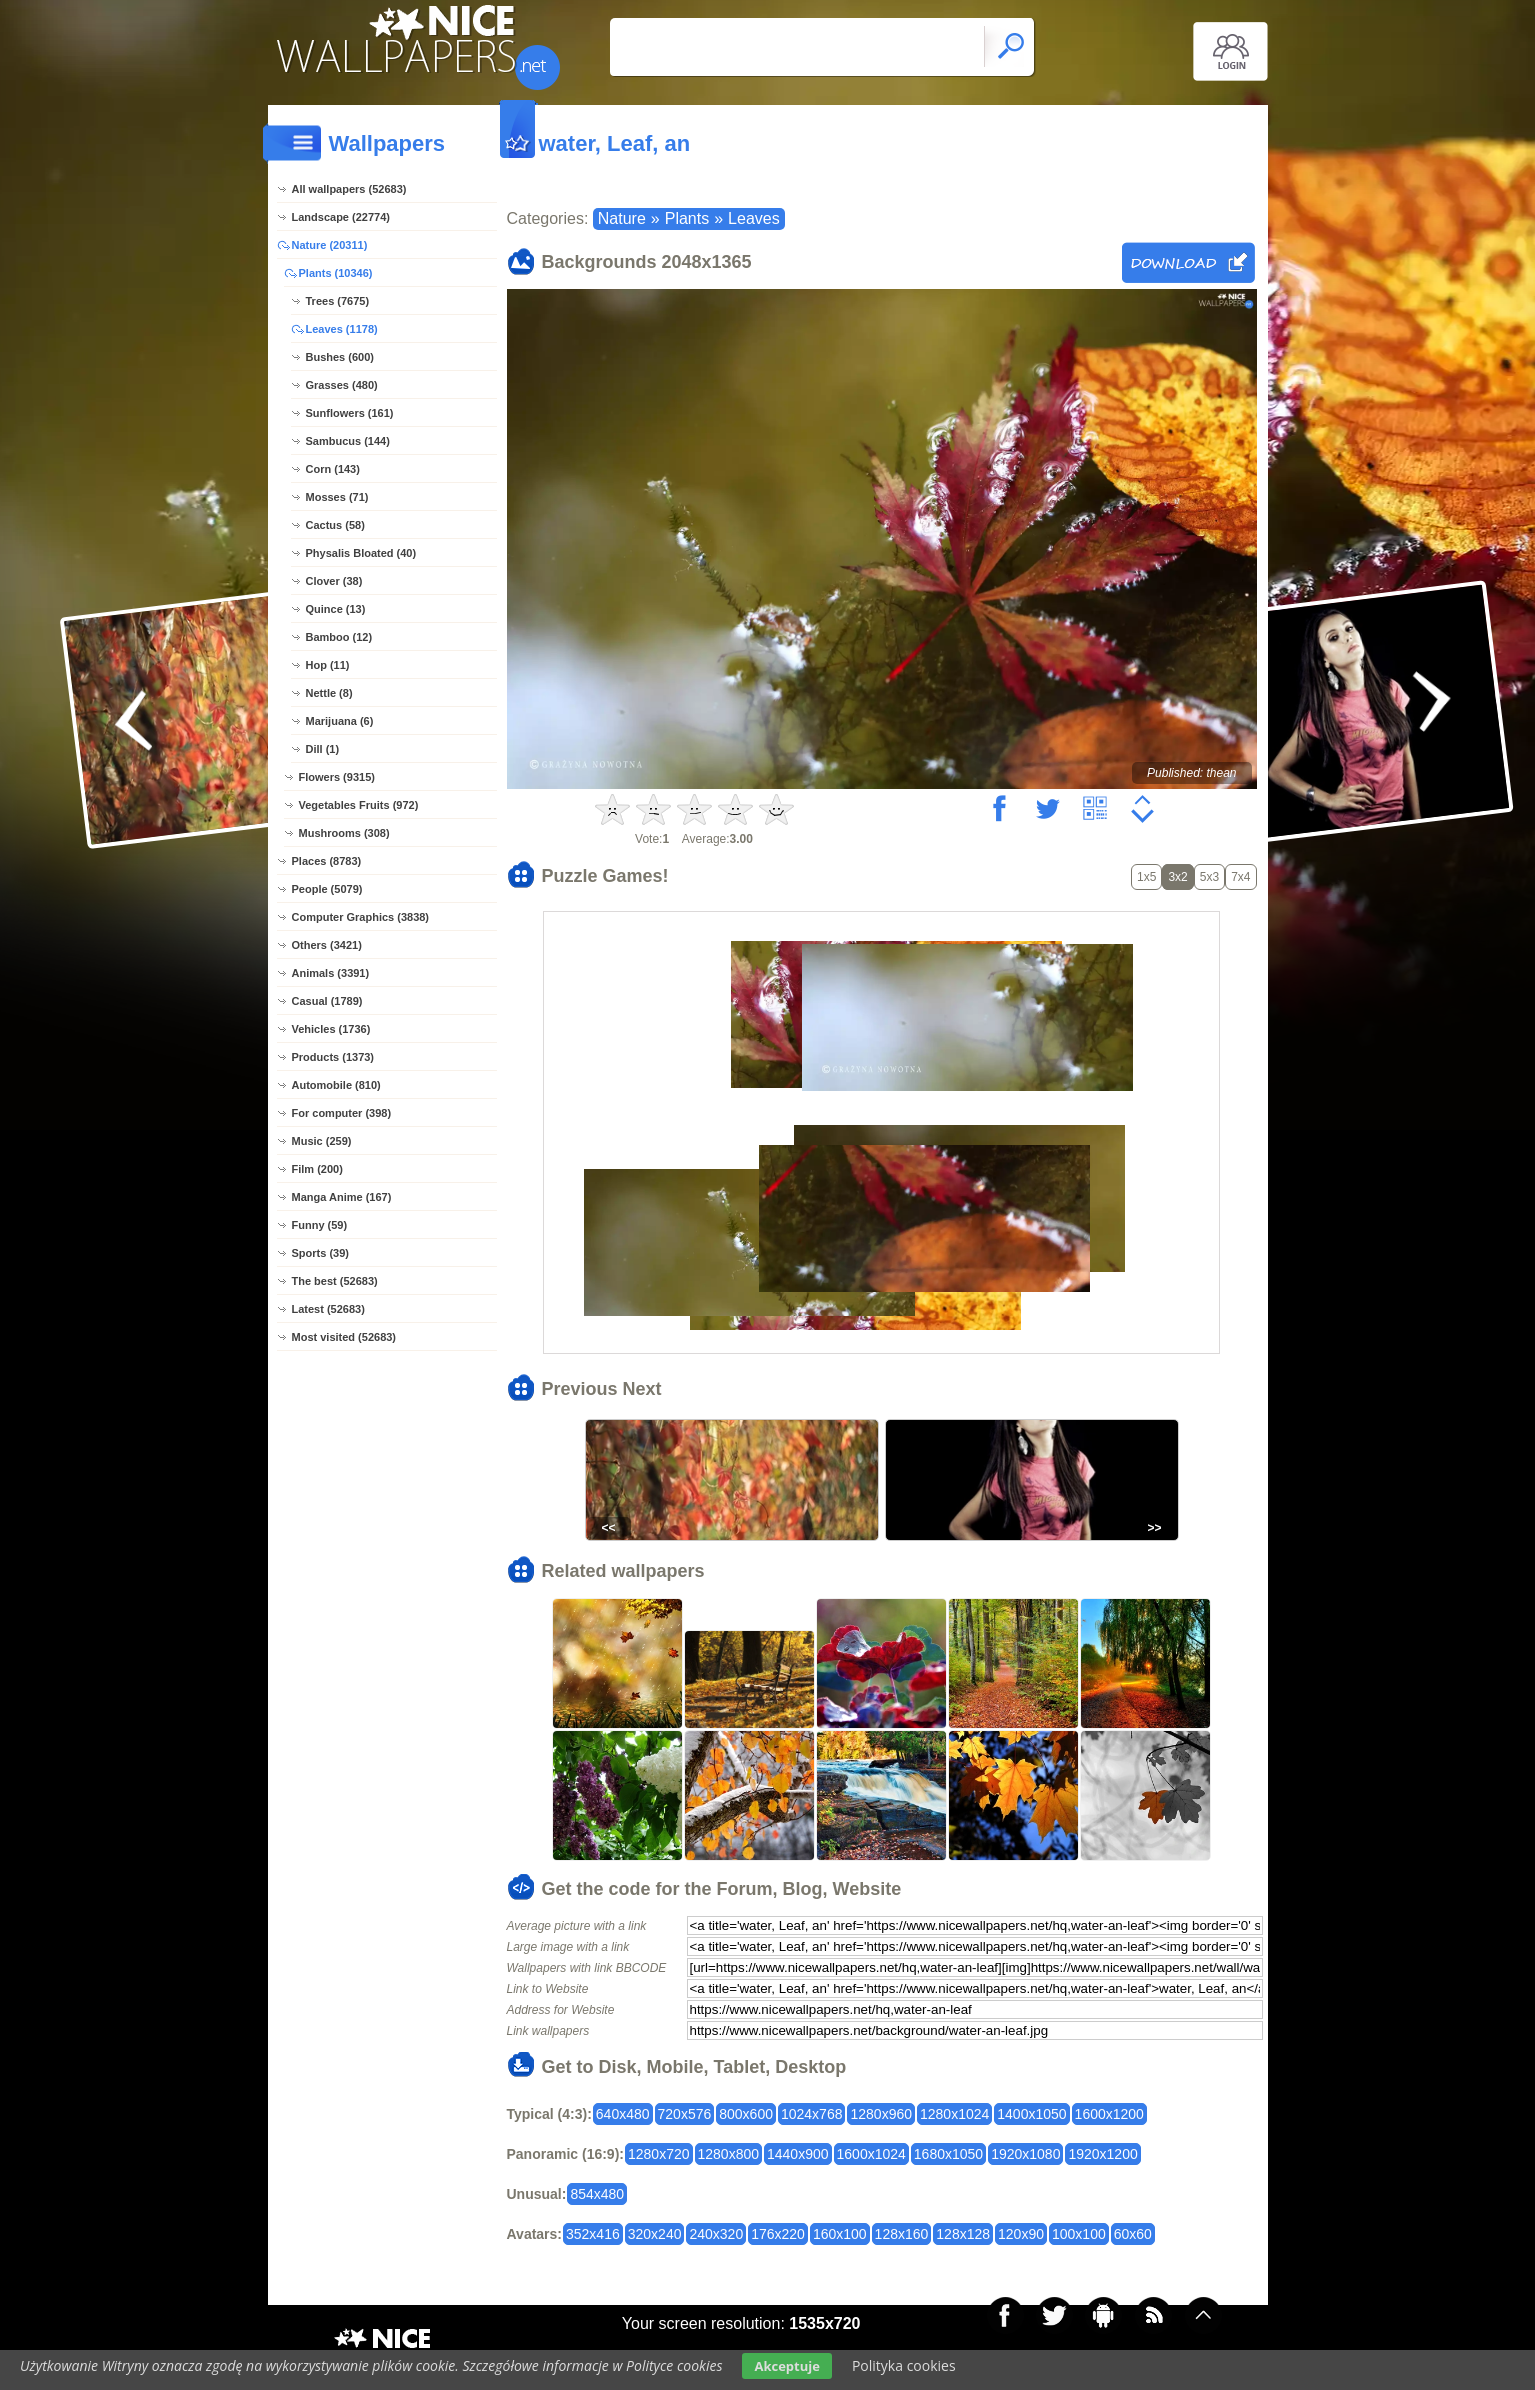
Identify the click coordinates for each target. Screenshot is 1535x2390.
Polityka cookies (904, 2365)
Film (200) (317, 1169)
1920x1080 (1025, 2154)
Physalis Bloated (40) (361, 553)
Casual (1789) (327, 1001)
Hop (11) (328, 665)
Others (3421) (327, 945)
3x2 (1177, 877)
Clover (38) (334, 581)
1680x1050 (948, 2154)
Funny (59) (320, 1225)
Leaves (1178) (342, 329)
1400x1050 (1031, 2114)
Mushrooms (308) (344, 833)
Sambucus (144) (348, 441)
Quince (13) (336, 609)
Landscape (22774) (341, 217)
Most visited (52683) (344, 1337)
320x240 (655, 2234)
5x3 (1209, 877)
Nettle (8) (329, 693)
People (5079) (327, 889)
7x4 (1240, 877)
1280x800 (729, 2154)
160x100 (840, 2234)
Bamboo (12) (339, 637)
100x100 (1079, 2234)
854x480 (597, 2194)
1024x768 (812, 2114)
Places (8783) (327, 861)
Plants (687, 218)
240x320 (716, 2234)
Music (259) (322, 1141)
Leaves (754, 218)
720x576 (685, 2114)
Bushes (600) (340, 357)
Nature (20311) (330, 245)
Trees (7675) (338, 301)
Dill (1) (323, 749)
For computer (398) (342, 1113)
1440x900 (798, 2154)
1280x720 (659, 2154)
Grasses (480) (342, 385)
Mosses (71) (337, 497)
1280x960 (881, 2114)
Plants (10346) (336, 273)
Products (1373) (333, 1057)
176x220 (778, 2234)
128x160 (902, 2234)
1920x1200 (1102, 2154)
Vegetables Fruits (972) (359, 805)
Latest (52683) (328, 1309)
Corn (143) (333, 469)
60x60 (1133, 2234)
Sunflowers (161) (350, 413)
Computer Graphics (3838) (361, 917)
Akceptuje (786, 2366)
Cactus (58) (335, 525)
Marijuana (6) (340, 721)
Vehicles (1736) (331, 1029)
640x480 (623, 2114)
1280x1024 (954, 2114)
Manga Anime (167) (342, 1197)
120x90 (1021, 2234)
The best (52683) (335, 1281)
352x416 (593, 2234)
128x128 (963, 2234)
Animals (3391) (331, 973)
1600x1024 (871, 2154)
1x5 (1146, 877)
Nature (622, 218)
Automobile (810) (336, 1085)
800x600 (746, 2114)
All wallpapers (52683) (349, 189)
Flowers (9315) (337, 777)
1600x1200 (1109, 2114)
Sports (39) (320, 1253)
